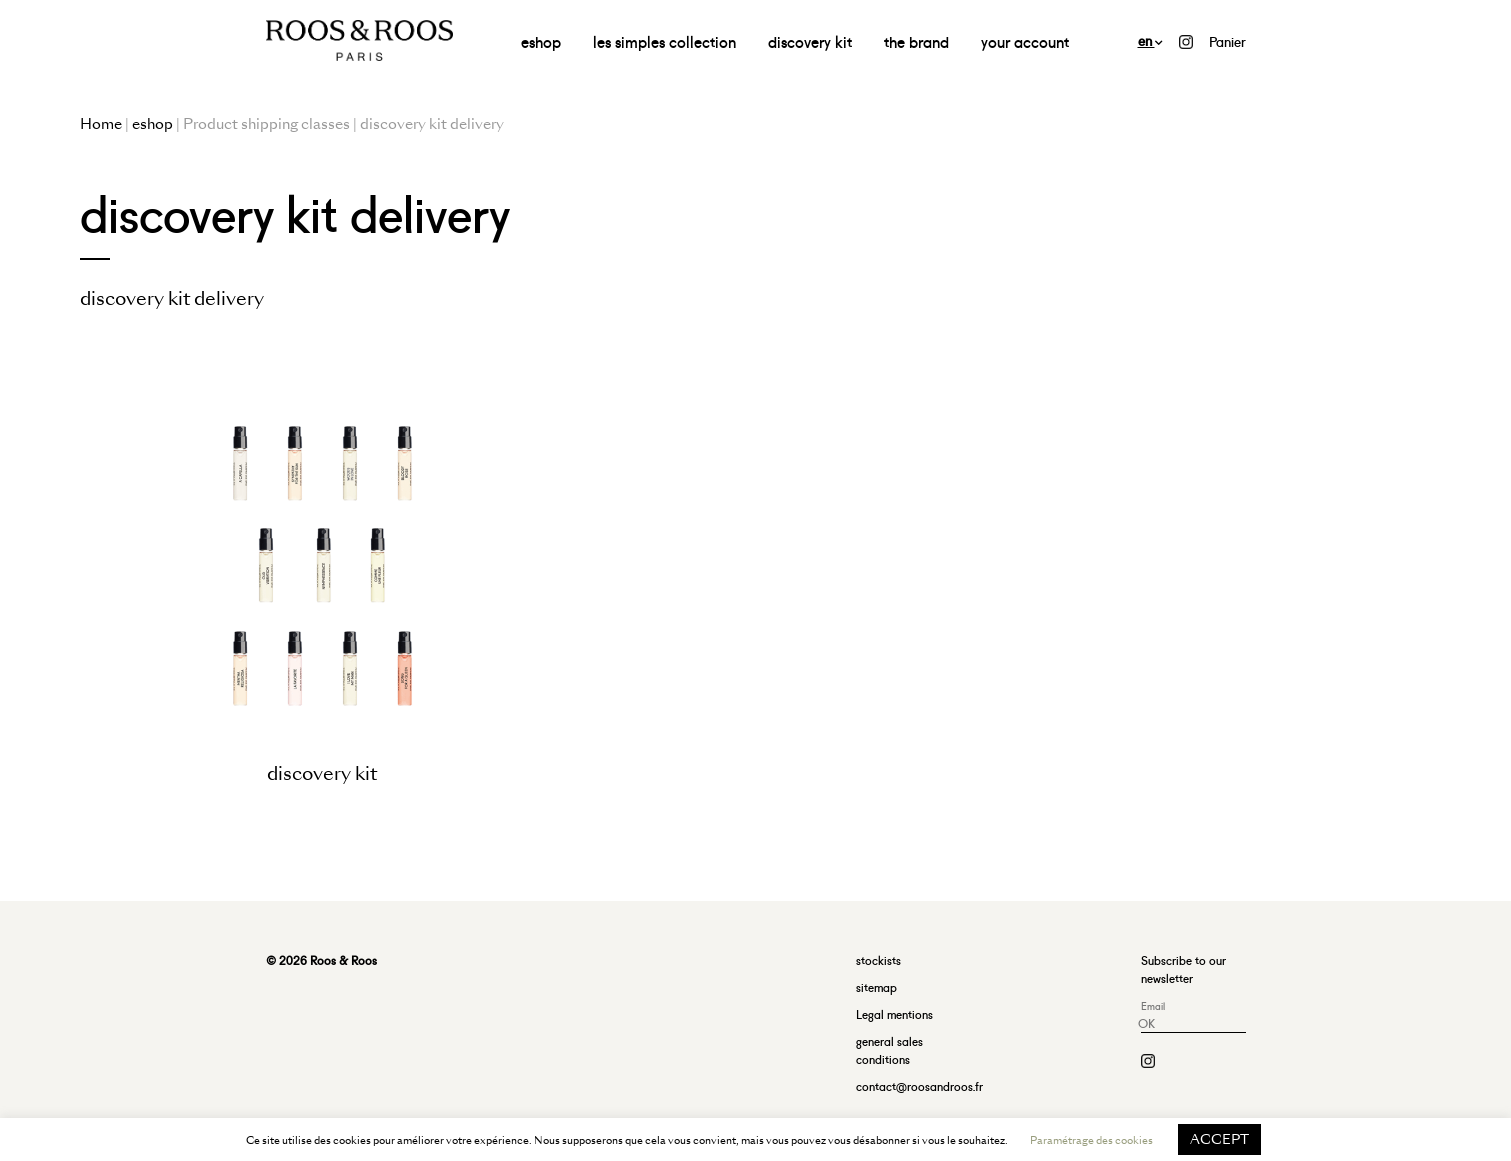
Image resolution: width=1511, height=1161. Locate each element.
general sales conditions (889, 1049)
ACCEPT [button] (1219, 1139)
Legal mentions (894, 1013)
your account (1025, 40)
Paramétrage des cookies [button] (1091, 1140)
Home (101, 124)
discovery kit (810, 40)
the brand (916, 40)
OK (1146, 1022)
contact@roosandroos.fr (919, 1085)
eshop (541, 40)
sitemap (876, 986)
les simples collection (664, 40)
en (1150, 39)
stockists (878, 959)
